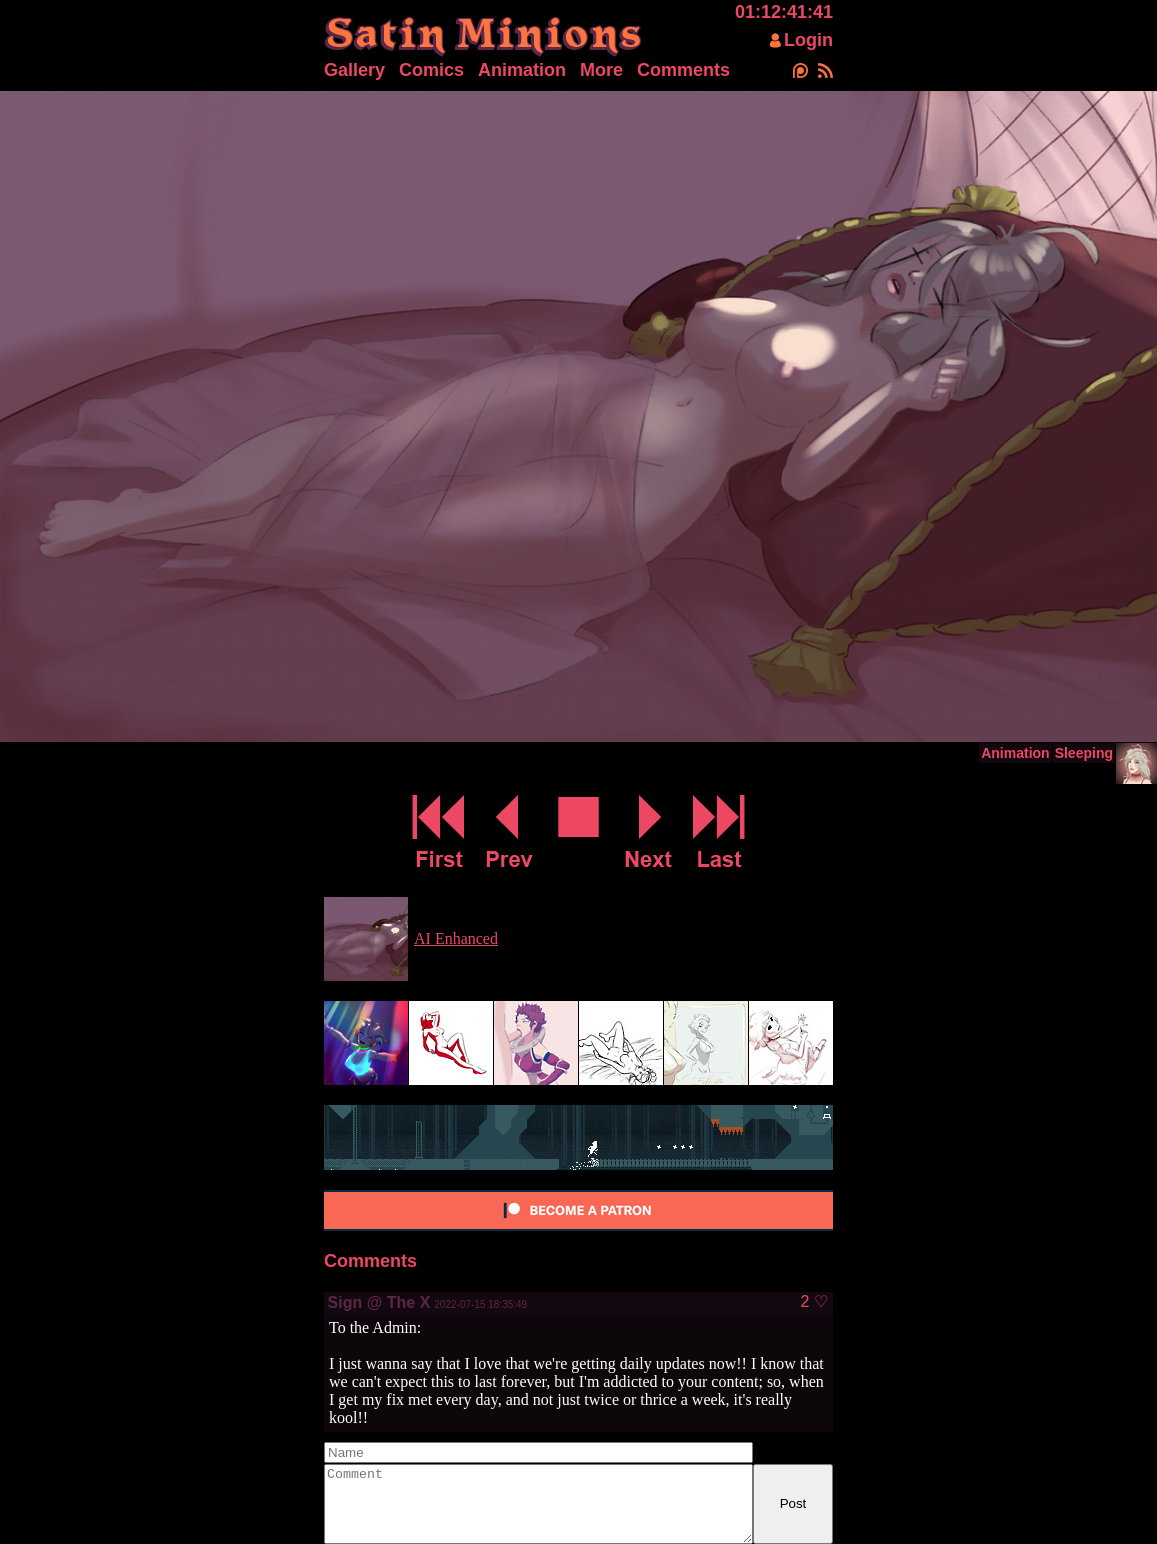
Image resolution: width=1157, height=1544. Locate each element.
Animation (522, 70)
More (601, 70)
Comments (683, 70)
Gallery (354, 70)
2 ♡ (813, 1302)
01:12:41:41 (784, 12)
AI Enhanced (456, 938)
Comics (431, 70)
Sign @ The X (379, 1302)
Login (808, 40)
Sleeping (1084, 753)
